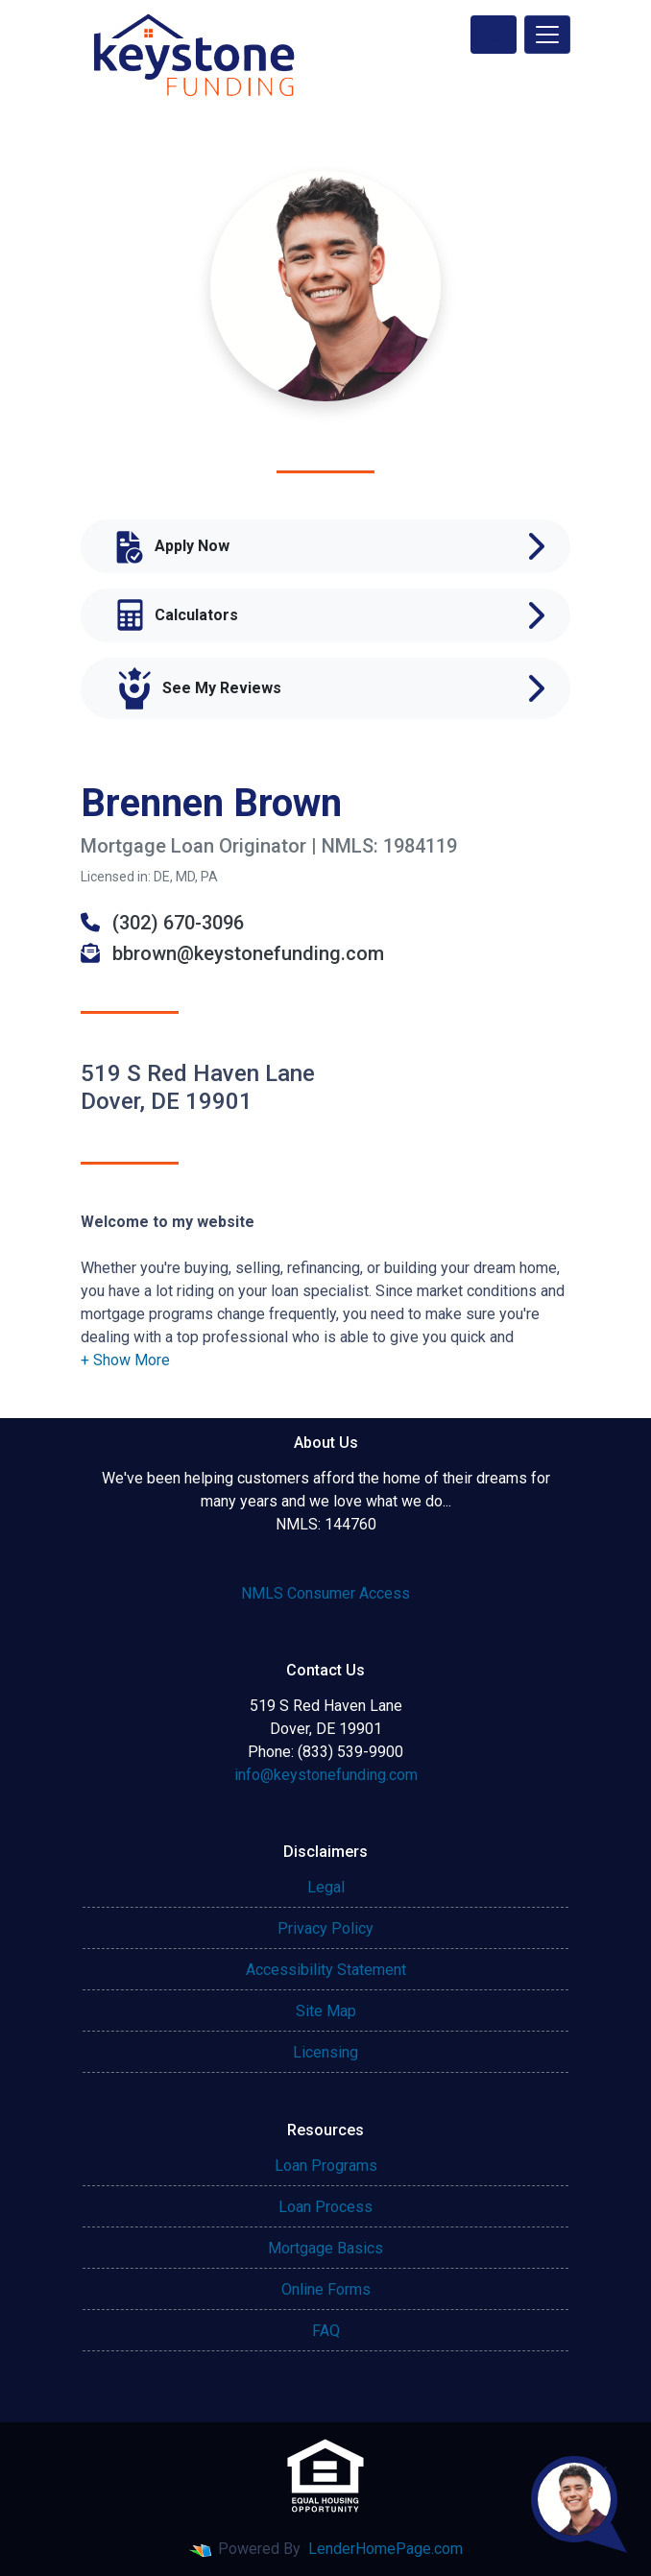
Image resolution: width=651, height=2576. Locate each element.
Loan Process (325, 2207)
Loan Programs (326, 2165)
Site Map (326, 2011)
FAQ (326, 2331)
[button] (125, 1360)
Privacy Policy (325, 1928)
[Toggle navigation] (547, 34)
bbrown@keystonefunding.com (232, 953)
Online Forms (326, 2289)
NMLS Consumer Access (325, 1593)
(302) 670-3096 (162, 922)
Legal (326, 1887)
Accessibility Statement (326, 1970)
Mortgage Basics (325, 2248)
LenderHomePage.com (385, 2549)
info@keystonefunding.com (326, 1775)
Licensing (325, 2052)
